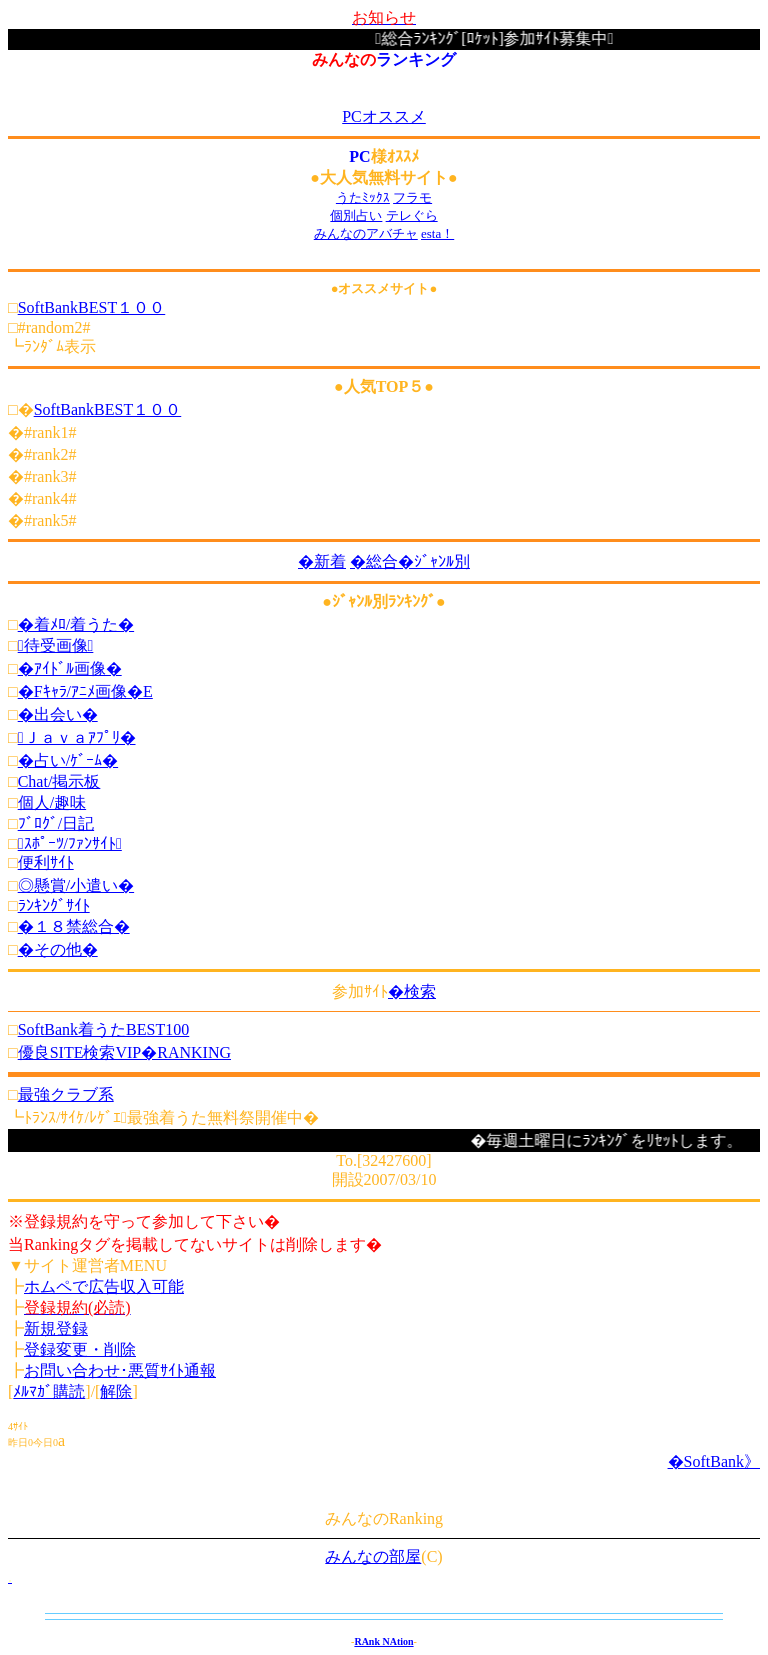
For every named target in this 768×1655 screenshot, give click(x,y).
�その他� (58, 949)
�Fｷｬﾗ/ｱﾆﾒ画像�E (85, 691)
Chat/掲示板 (59, 781)
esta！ (437, 233)
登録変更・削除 (80, 1349)
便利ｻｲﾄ (46, 862)
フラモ (412, 197)
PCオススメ (384, 116)
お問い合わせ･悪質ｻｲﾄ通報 (120, 1370)
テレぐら (412, 215)
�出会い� (58, 714)
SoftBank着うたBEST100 (104, 1029)
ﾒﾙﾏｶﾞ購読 (49, 1391)
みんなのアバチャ (366, 233)
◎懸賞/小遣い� (76, 885)
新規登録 (56, 1328)
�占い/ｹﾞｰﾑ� (68, 760)
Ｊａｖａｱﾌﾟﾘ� (77, 737)
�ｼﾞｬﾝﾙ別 (434, 561)
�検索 (412, 991)
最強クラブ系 (66, 1094)
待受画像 (56, 645)
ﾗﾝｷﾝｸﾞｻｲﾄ (54, 905)
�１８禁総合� (74, 926)
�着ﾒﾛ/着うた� (76, 624)
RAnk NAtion (383, 1641)
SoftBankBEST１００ (92, 307)
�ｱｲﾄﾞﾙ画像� (70, 668)
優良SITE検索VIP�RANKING (124, 1052)
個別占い (356, 215)
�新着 (322, 561)
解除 (116, 1391)
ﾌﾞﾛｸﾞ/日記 (56, 823)
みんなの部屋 (373, 1556)
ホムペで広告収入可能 (104, 1286)
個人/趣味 (52, 802)
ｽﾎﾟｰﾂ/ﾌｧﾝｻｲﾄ (70, 843)
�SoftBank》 (714, 1461)
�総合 (374, 561)
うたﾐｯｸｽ (363, 197)
